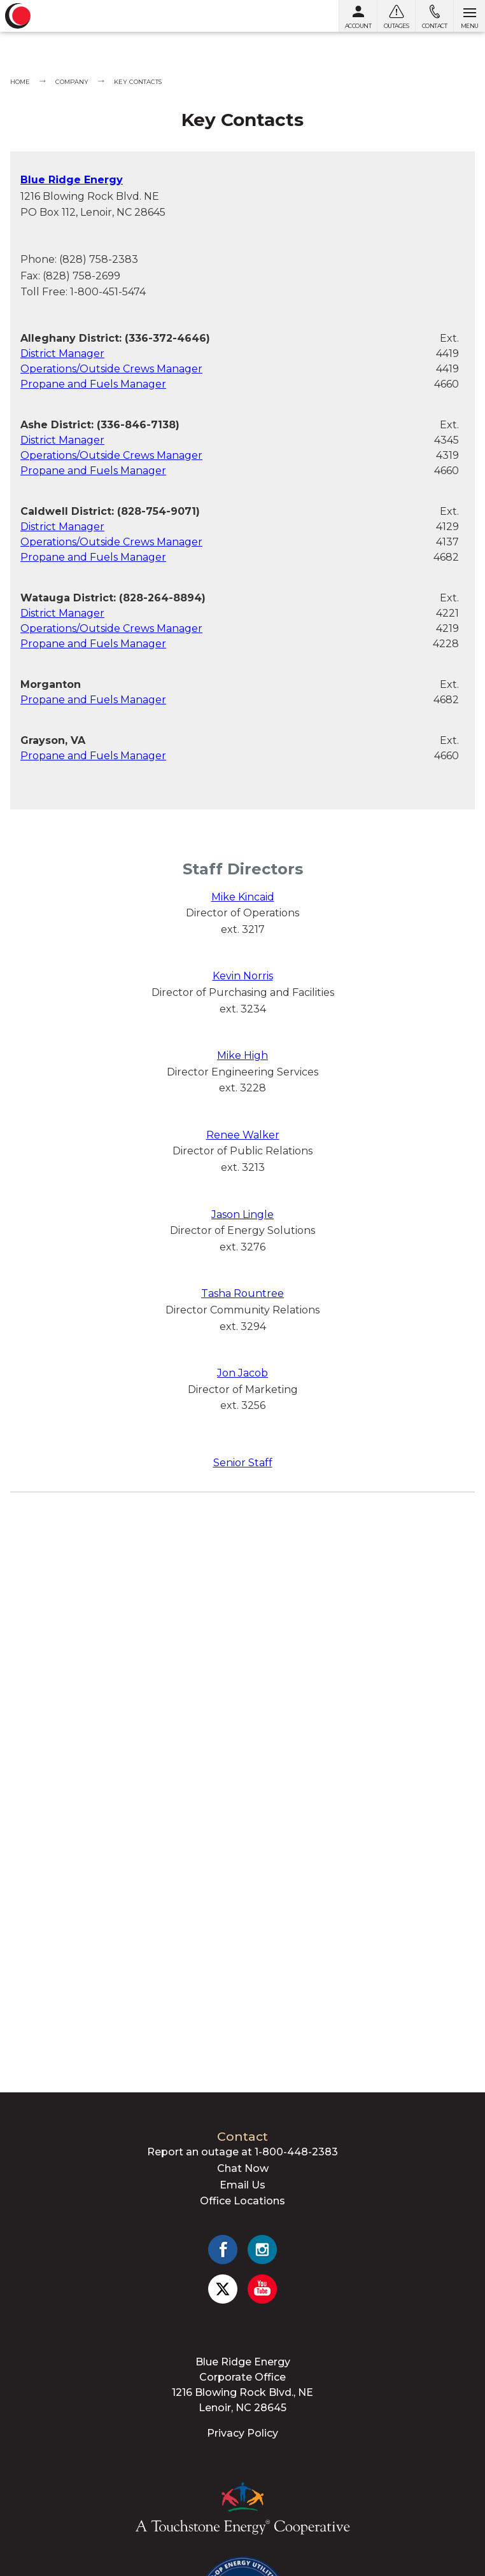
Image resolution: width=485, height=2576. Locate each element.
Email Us (242, 2185)
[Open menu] (469, 16)
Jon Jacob (242, 1373)
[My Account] (358, 16)
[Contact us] (434, 16)
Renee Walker (242, 1135)
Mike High (242, 1055)
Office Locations (242, 2201)
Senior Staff (242, 1463)
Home (20, 81)
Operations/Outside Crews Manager (111, 369)
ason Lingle (245, 1214)
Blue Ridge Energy (71, 180)
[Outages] (396, 16)
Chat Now (243, 2168)
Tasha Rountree (242, 1293)
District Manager (62, 353)
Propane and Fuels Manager (93, 384)
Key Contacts (138, 81)
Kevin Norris (243, 976)
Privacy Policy (242, 2433)
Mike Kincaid (242, 897)
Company (71, 81)
